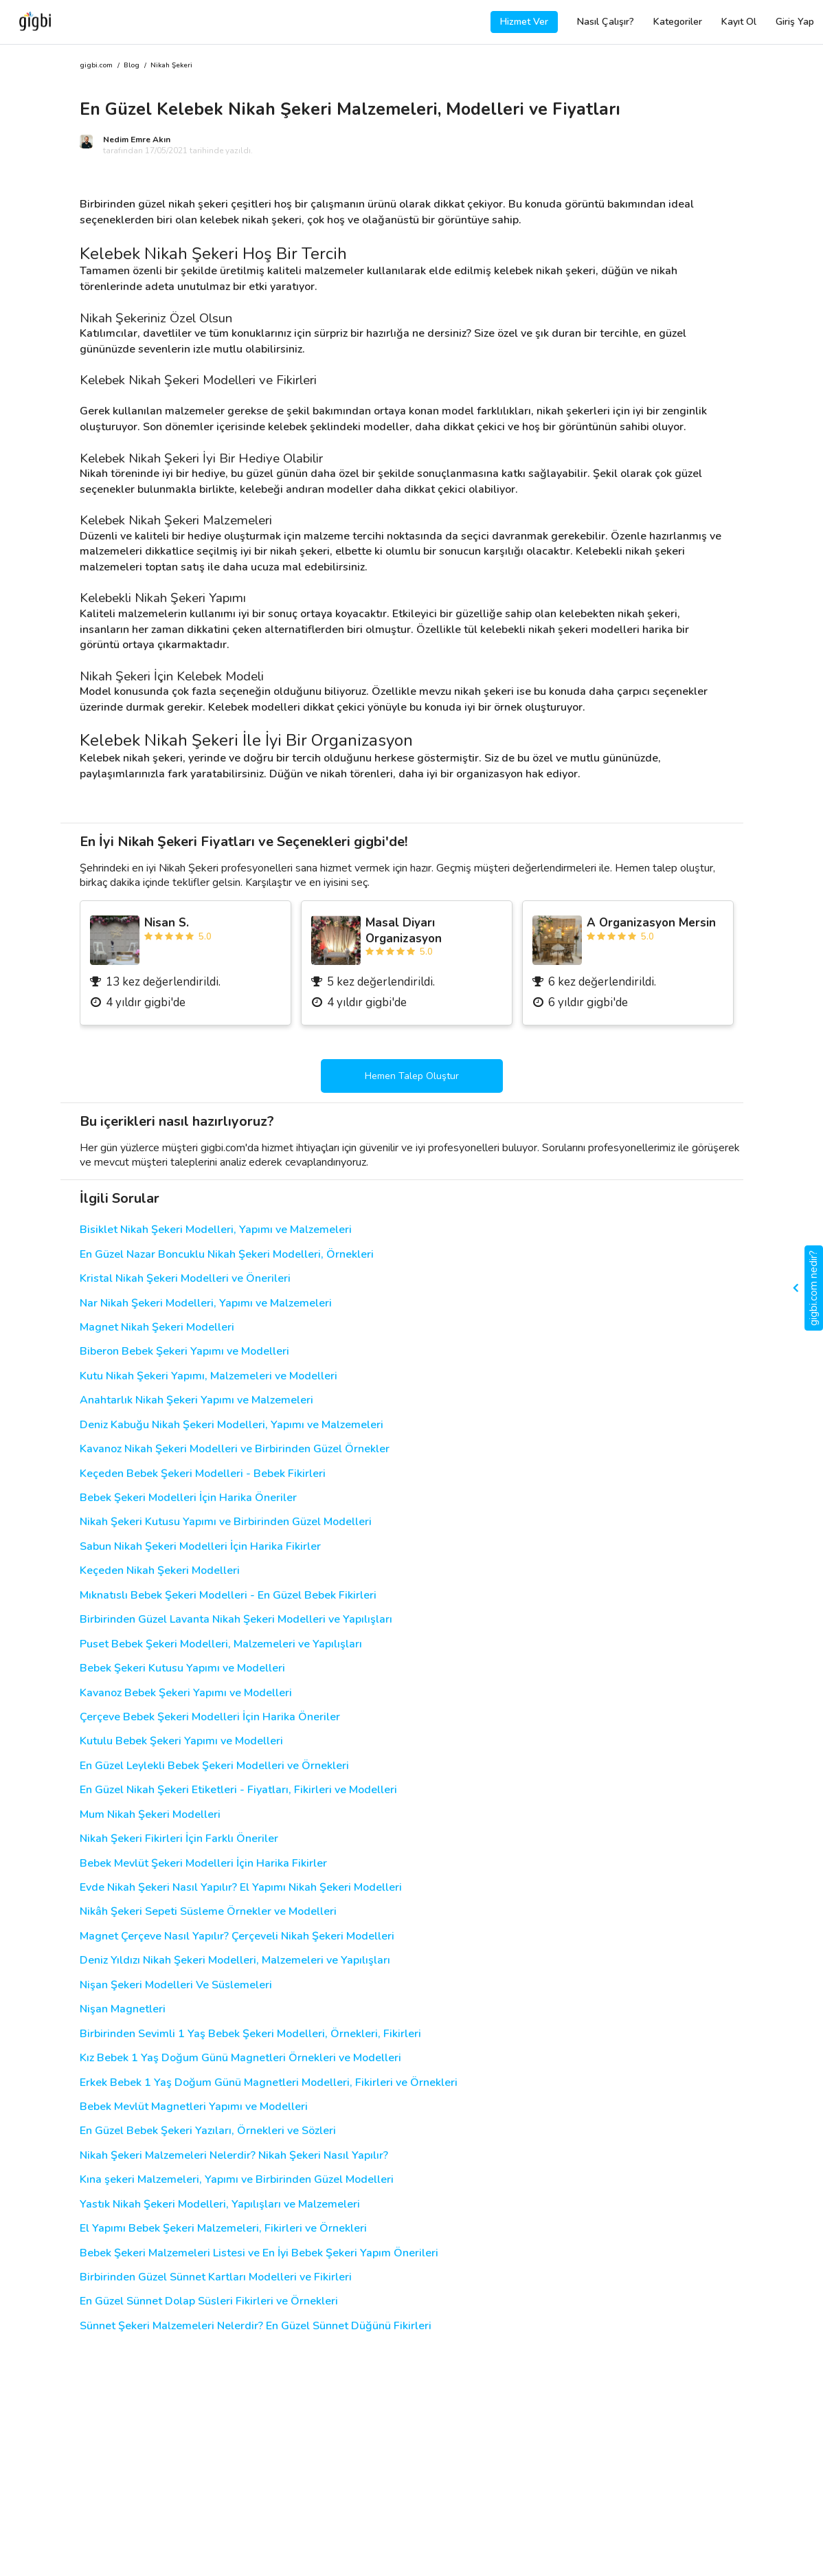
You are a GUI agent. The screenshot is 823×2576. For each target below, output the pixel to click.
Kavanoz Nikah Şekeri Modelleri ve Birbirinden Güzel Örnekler (235, 1449)
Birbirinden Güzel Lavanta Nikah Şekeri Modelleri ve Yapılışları (236, 1619)
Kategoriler (677, 21)
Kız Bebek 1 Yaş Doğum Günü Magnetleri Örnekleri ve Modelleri (240, 2058)
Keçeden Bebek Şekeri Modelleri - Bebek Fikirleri (203, 1474)
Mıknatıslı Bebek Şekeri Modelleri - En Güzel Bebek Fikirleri (228, 1595)
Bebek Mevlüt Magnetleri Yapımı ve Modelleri (194, 2107)
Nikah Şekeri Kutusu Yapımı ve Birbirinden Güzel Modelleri (226, 1522)
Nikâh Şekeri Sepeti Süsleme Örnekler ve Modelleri (208, 1912)
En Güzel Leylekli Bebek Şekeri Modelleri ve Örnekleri (214, 1766)
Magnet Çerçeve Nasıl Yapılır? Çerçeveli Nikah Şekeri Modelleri (237, 1936)
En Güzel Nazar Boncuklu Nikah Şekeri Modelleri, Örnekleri (227, 1254)
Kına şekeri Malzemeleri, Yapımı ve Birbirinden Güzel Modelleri (237, 2180)
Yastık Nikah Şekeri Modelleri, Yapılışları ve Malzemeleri (220, 2204)
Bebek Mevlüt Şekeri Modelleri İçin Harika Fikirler (203, 1863)
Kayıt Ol (738, 21)
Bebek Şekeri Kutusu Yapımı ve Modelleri (182, 1668)
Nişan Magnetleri (123, 2009)
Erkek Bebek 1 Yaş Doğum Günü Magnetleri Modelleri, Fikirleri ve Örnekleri (269, 2083)
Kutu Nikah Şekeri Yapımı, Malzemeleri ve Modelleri (208, 1376)
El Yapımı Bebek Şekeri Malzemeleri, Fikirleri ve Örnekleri (223, 2228)
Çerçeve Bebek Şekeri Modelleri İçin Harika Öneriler (210, 1717)
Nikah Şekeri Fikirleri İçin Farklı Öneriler (179, 1839)
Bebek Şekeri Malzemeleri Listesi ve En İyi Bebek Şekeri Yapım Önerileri (259, 2253)
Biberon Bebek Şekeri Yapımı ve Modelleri (184, 1351)
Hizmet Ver (524, 21)
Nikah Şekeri (171, 65)
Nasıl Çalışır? (605, 21)
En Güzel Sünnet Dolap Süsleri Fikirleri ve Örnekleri (209, 2301)
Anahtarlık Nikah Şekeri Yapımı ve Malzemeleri (196, 1400)
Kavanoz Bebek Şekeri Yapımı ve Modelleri (186, 1693)
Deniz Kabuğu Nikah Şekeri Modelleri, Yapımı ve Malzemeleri (231, 1425)
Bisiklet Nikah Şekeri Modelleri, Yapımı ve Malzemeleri (216, 1230)
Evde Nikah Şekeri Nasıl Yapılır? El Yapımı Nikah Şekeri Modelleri (241, 1887)
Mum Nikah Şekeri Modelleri (150, 1815)
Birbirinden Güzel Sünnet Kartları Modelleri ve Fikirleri (216, 2277)
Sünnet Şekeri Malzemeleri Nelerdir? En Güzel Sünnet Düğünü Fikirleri (255, 2326)
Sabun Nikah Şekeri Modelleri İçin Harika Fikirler (200, 1547)
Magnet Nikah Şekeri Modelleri (157, 1327)
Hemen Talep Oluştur (412, 1075)
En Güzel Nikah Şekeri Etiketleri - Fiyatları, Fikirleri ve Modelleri (238, 1790)
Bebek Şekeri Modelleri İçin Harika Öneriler (188, 1498)
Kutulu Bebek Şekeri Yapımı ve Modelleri (181, 1741)
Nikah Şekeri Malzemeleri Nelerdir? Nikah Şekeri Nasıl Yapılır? (234, 2155)
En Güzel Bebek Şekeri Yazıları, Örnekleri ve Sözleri (208, 2131)
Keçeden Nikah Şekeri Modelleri (160, 1571)
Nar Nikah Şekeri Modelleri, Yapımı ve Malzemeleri (206, 1303)
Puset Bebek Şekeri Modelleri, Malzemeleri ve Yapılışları (221, 1644)
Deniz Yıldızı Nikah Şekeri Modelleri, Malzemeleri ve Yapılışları (235, 1960)
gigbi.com (96, 65)
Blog (131, 65)
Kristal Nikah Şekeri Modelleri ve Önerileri (185, 1279)
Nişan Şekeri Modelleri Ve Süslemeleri (176, 1985)
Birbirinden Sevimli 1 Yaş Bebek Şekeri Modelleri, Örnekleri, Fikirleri (250, 2034)
